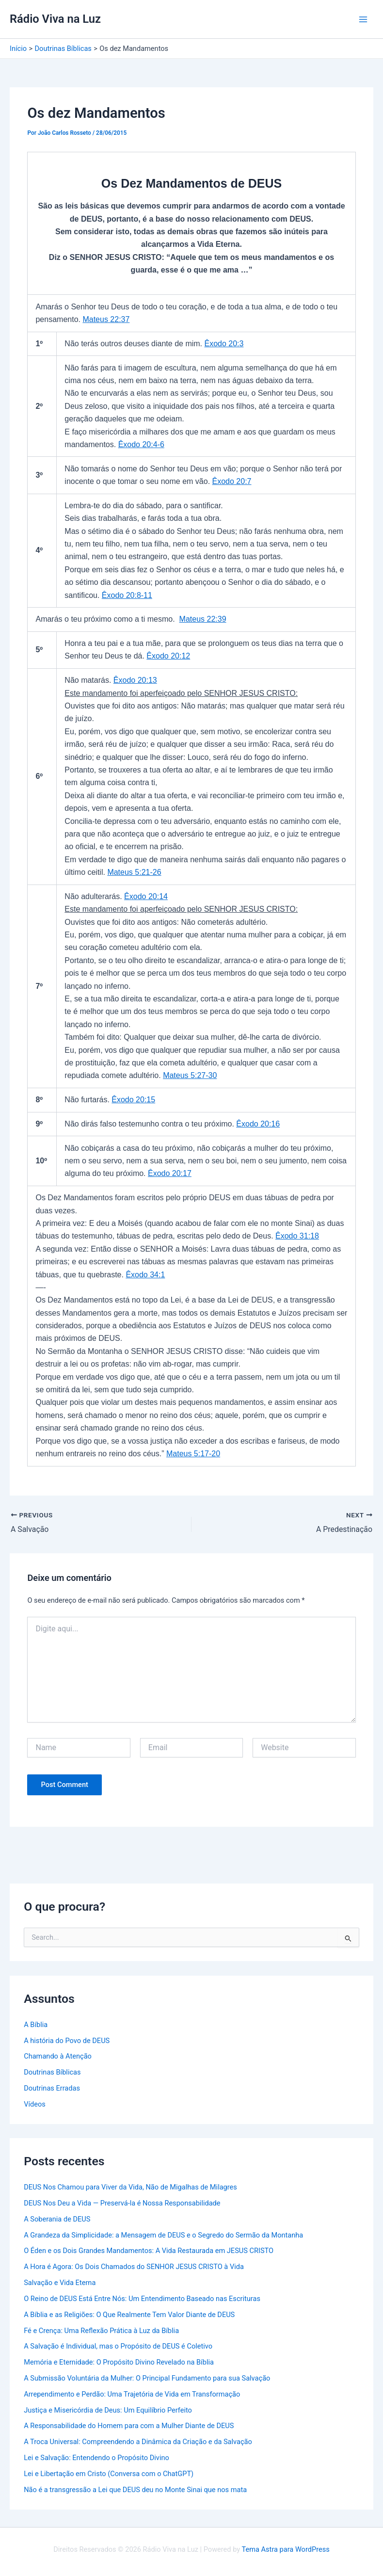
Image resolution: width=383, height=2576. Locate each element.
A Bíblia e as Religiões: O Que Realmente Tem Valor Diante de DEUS (129, 2314)
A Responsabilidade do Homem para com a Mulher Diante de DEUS (129, 2425)
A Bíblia (36, 2024)
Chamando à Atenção (58, 2056)
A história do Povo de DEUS (67, 2040)
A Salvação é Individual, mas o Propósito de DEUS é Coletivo (118, 2346)
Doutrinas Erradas (52, 2087)
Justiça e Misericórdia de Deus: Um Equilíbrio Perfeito (108, 2409)
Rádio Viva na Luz (55, 19)
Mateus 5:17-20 (193, 1453)
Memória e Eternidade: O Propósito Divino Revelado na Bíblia (119, 2362)
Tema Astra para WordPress (286, 2549)
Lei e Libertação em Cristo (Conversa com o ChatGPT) (108, 2473)
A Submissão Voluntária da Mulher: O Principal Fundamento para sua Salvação (147, 2377)
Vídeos (35, 2103)
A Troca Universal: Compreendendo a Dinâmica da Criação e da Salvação (138, 2441)
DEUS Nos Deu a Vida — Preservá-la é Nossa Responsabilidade (122, 2203)
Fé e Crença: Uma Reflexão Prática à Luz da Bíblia (101, 2330)
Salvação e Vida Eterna (60, 2282)
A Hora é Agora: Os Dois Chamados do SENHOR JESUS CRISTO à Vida (134, 2266)
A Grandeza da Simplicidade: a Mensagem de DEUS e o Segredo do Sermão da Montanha (163, 2234)
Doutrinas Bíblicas (52, 2072)
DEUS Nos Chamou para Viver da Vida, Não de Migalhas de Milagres (130, 2187)
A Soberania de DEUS (57, 2218)
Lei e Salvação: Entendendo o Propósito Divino (96, 2457)
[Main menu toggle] (363, 19)
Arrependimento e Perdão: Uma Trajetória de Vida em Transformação (132, 2393)
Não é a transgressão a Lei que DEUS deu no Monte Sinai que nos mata (135, 2489)
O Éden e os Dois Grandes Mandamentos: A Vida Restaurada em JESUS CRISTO (148, 2250)
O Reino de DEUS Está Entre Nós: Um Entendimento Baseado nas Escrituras (142, 2298)
